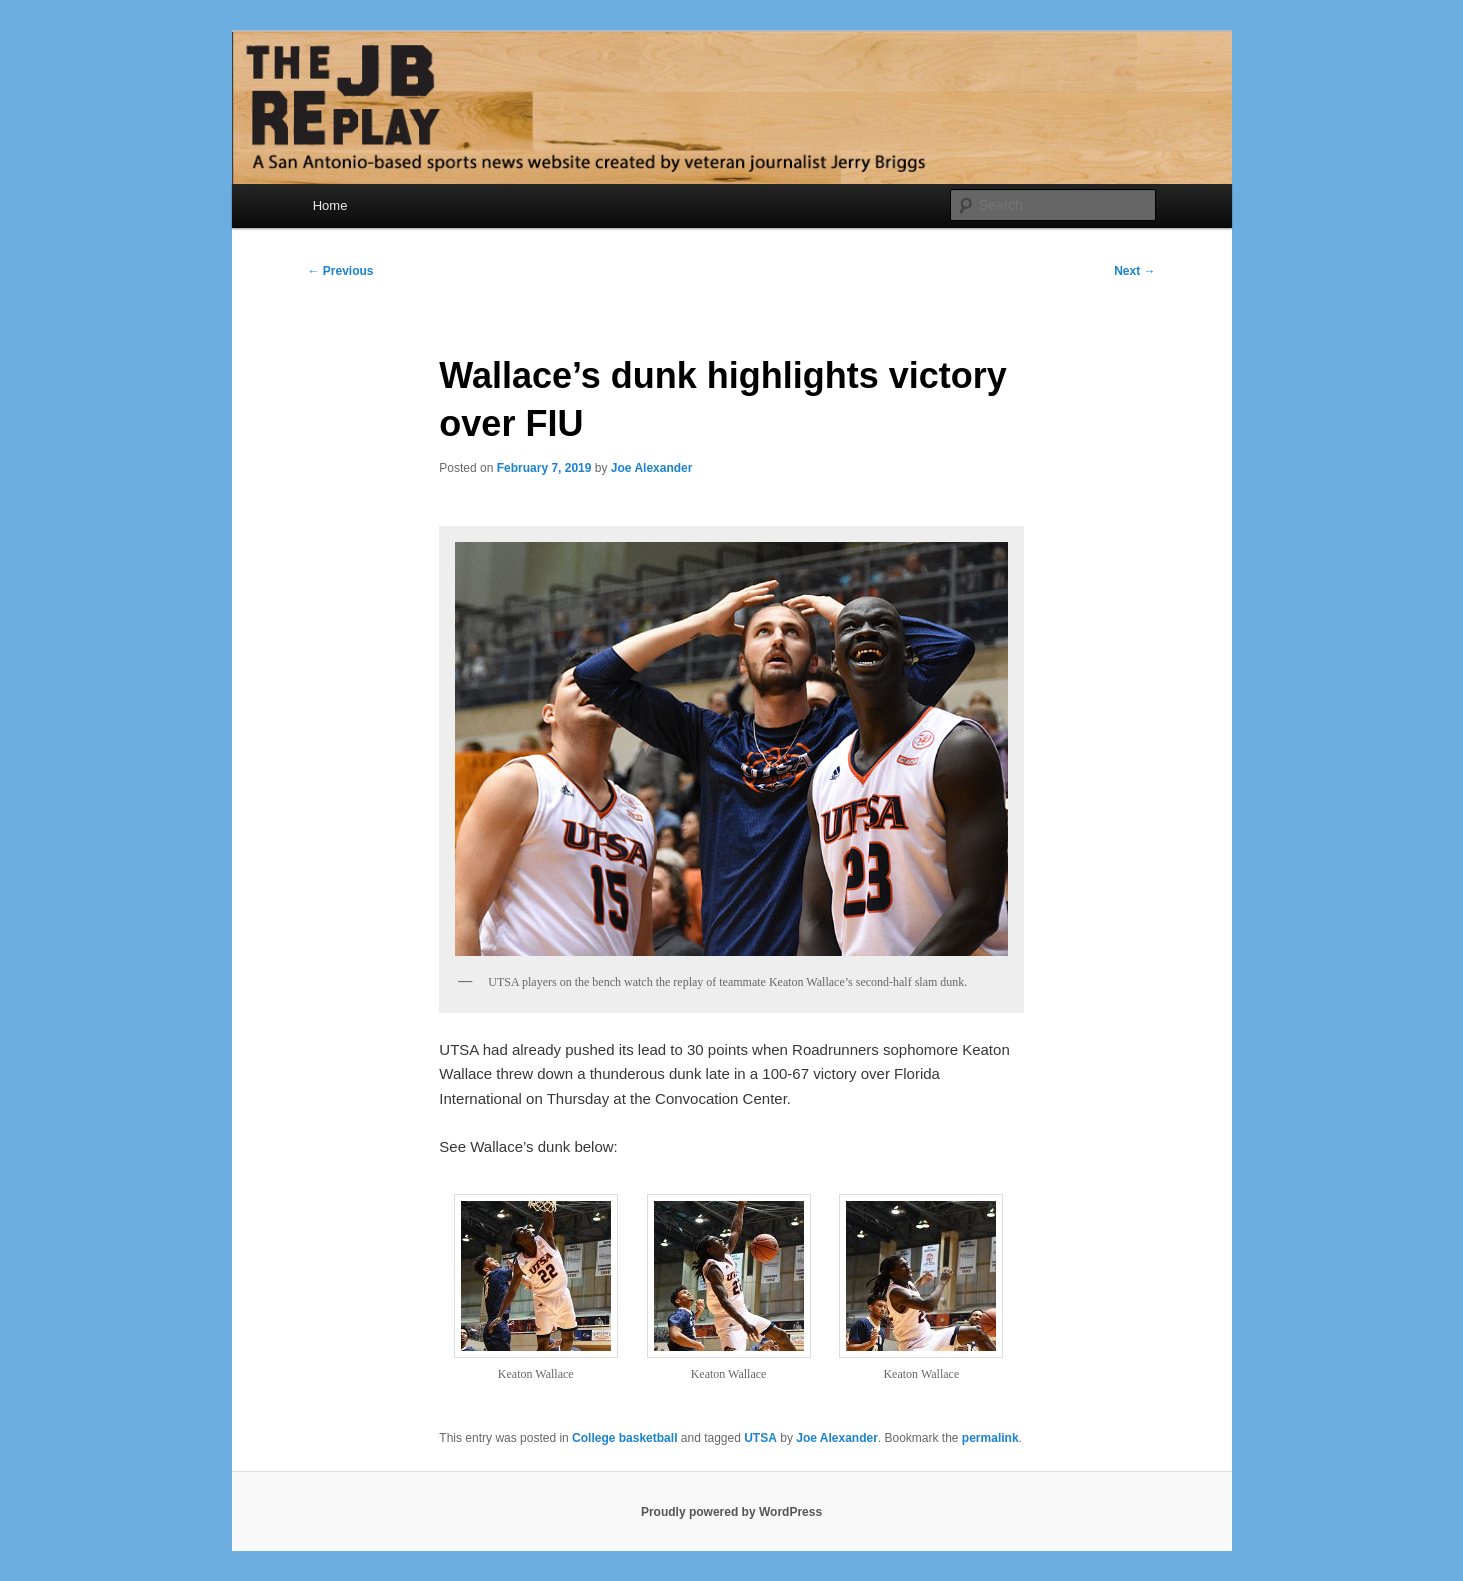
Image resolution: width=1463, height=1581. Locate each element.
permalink (990, 1438)
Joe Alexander (652, 468)
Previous (341, 271)
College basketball (624, 1438)
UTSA (760, 1438)
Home (330, 205)
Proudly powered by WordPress (731, 1512)
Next (1134, 271)
